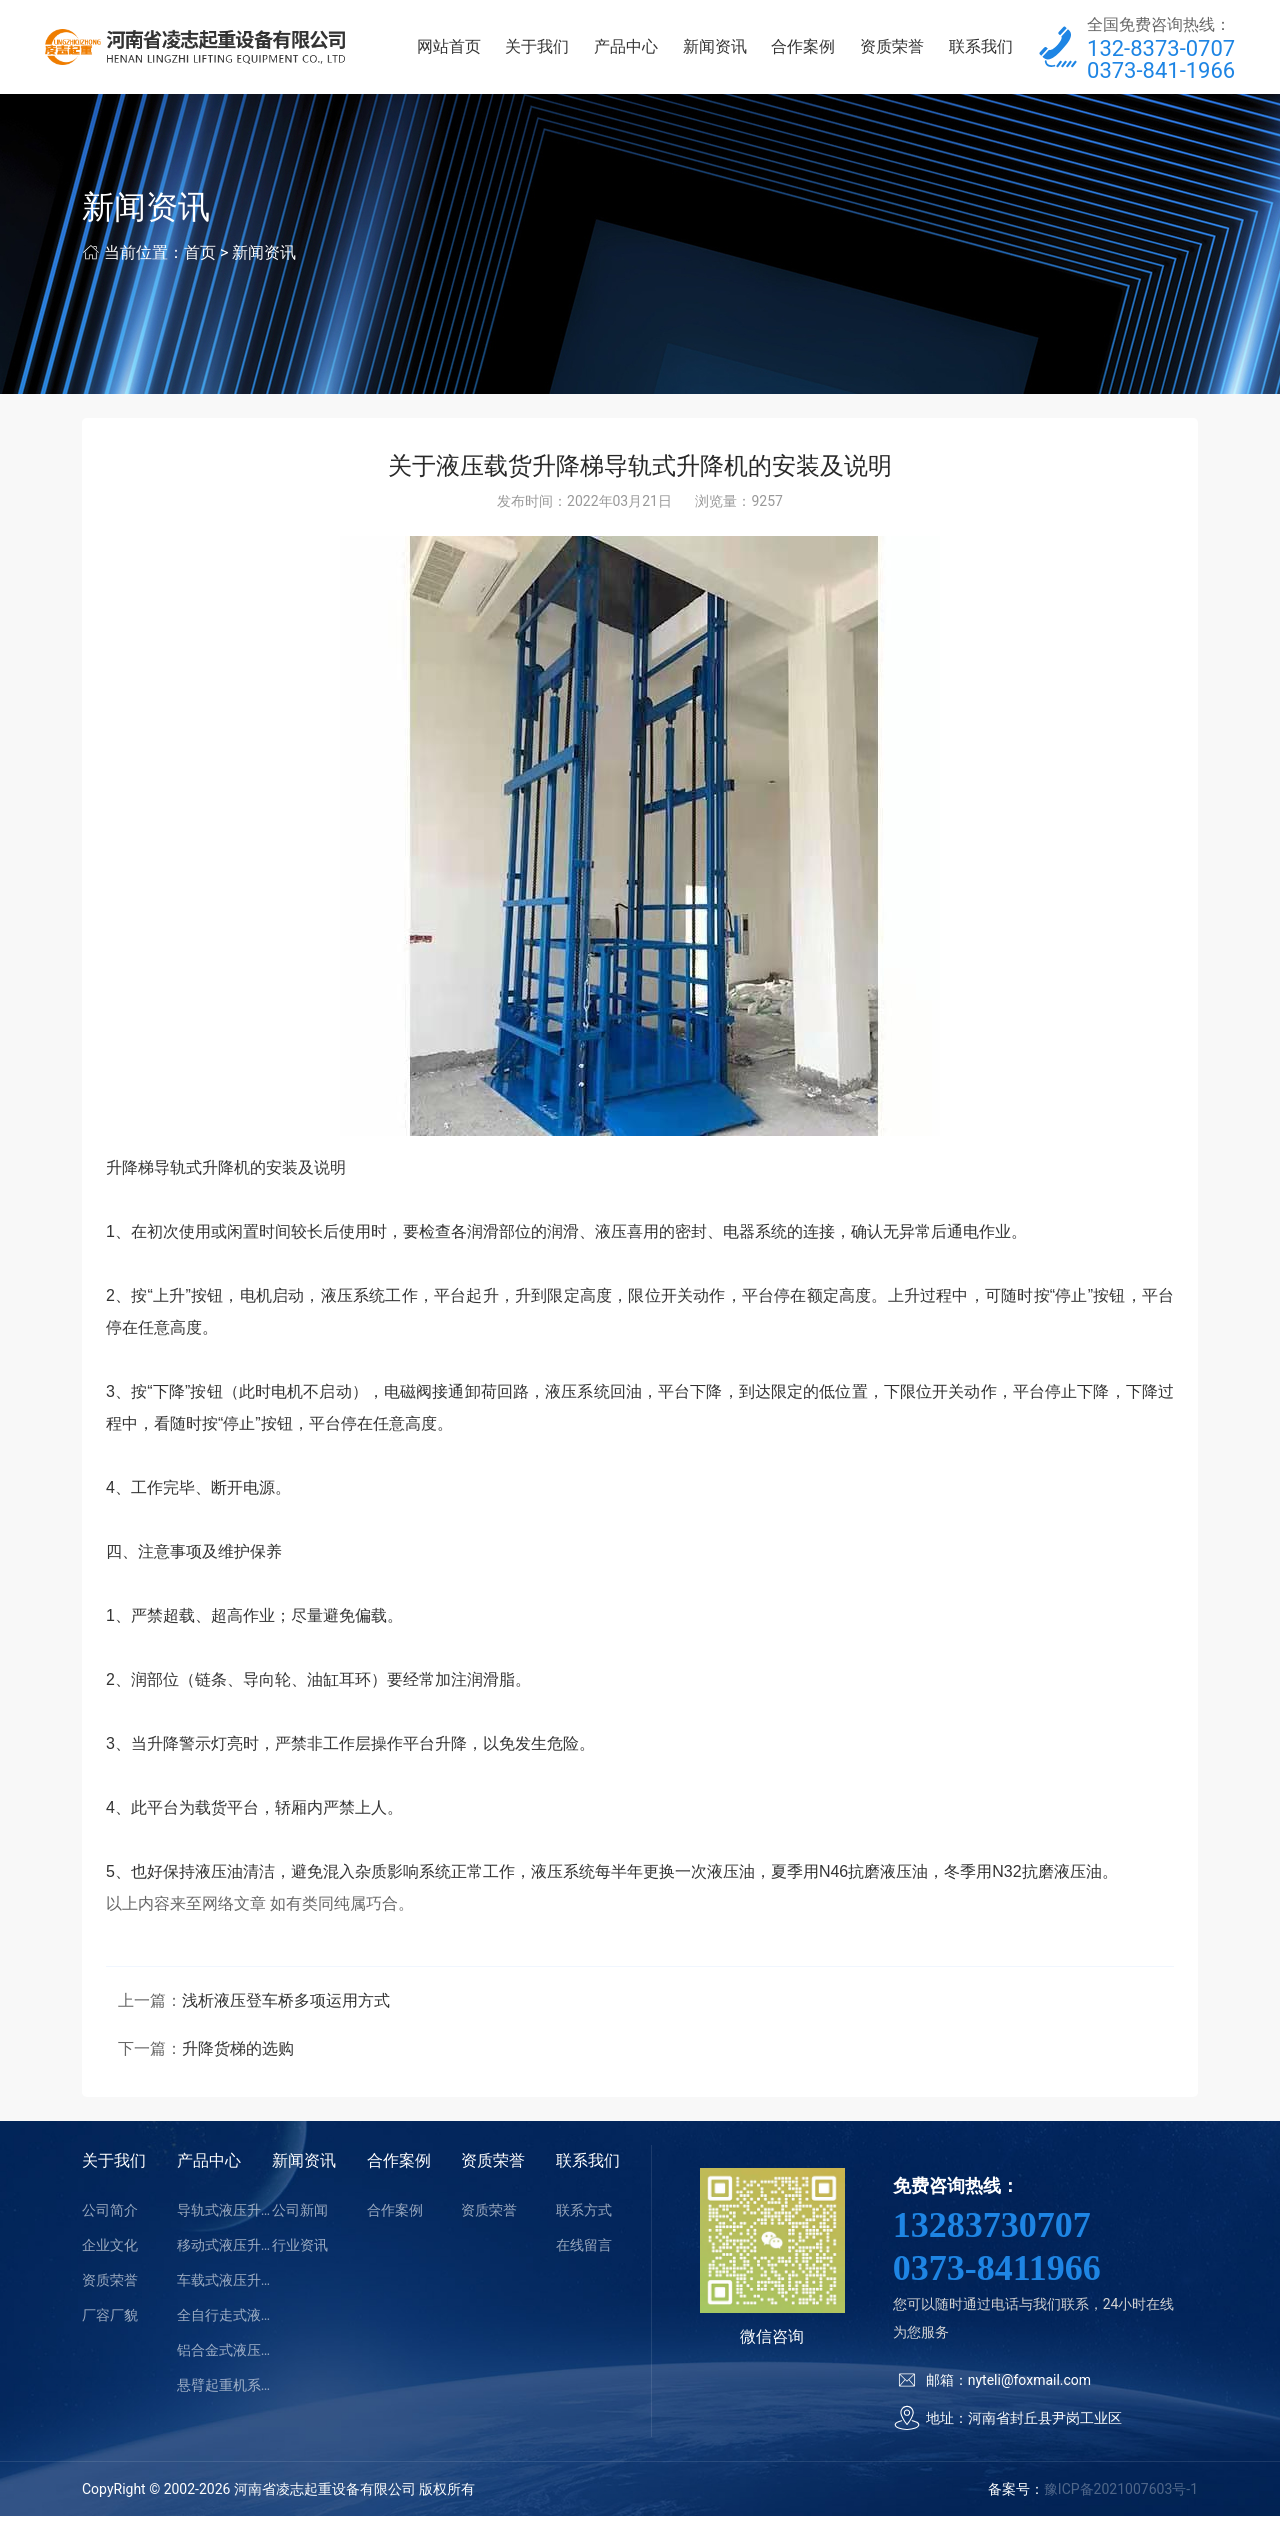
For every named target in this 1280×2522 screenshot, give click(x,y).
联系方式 (584, 2216)
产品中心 (626, 49)
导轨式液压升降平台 (224, 2216)
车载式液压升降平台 (224, 2286)
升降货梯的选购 (238, 2054)
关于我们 (537, 49)
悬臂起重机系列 (224, 2391)
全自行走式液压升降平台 (224, 2321)
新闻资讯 (715, 49)
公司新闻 (300, 2216)
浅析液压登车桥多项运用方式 (286, 2006)
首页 (200, 258)
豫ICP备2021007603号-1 (1121, 2495)
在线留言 (584, 2251)
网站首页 (449, 49)
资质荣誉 (892, 49)
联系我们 (981, 49)
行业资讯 (300, 2251)
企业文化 (110, 2251)
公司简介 (110, 2216)
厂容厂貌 (110, 2321)
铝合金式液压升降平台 (224, 2356)
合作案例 (803, 49)
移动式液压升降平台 (224, 2251)
